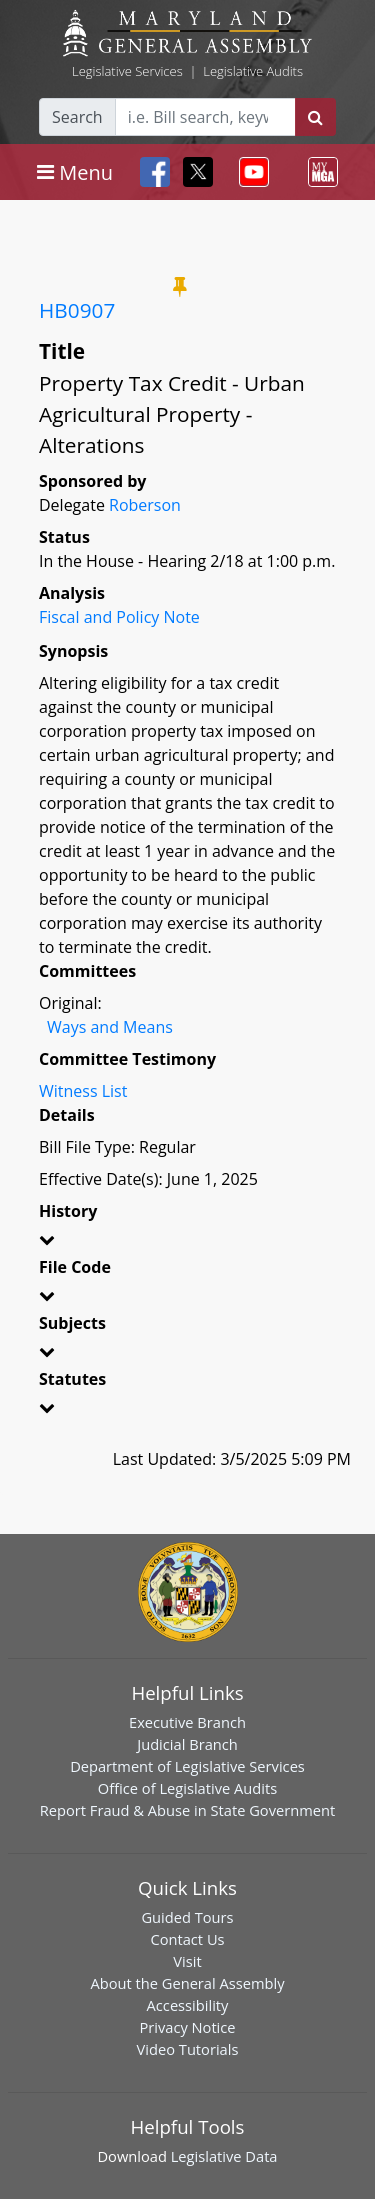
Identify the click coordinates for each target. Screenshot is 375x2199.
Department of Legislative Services (187, 1766)
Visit (187, 1961)
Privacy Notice (187, 2027)
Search (77, 117)
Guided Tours (187, 1917)
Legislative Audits (253, 71)
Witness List (83, 1091)
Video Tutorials (188, 2049)
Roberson (145, 505)
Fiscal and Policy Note (119, 617)
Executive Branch (187, 1722)
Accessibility (188, 2005)
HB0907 (77, 310)
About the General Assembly (187, 1983)
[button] (187, 1243)
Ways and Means (110, 1027)
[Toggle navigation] (75, 172)
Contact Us (187, 1939)
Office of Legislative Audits (187, 1788)
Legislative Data (224, 2156)
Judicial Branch (187, 1744)
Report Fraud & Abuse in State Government (187, 1810)
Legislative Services (127, 71)
